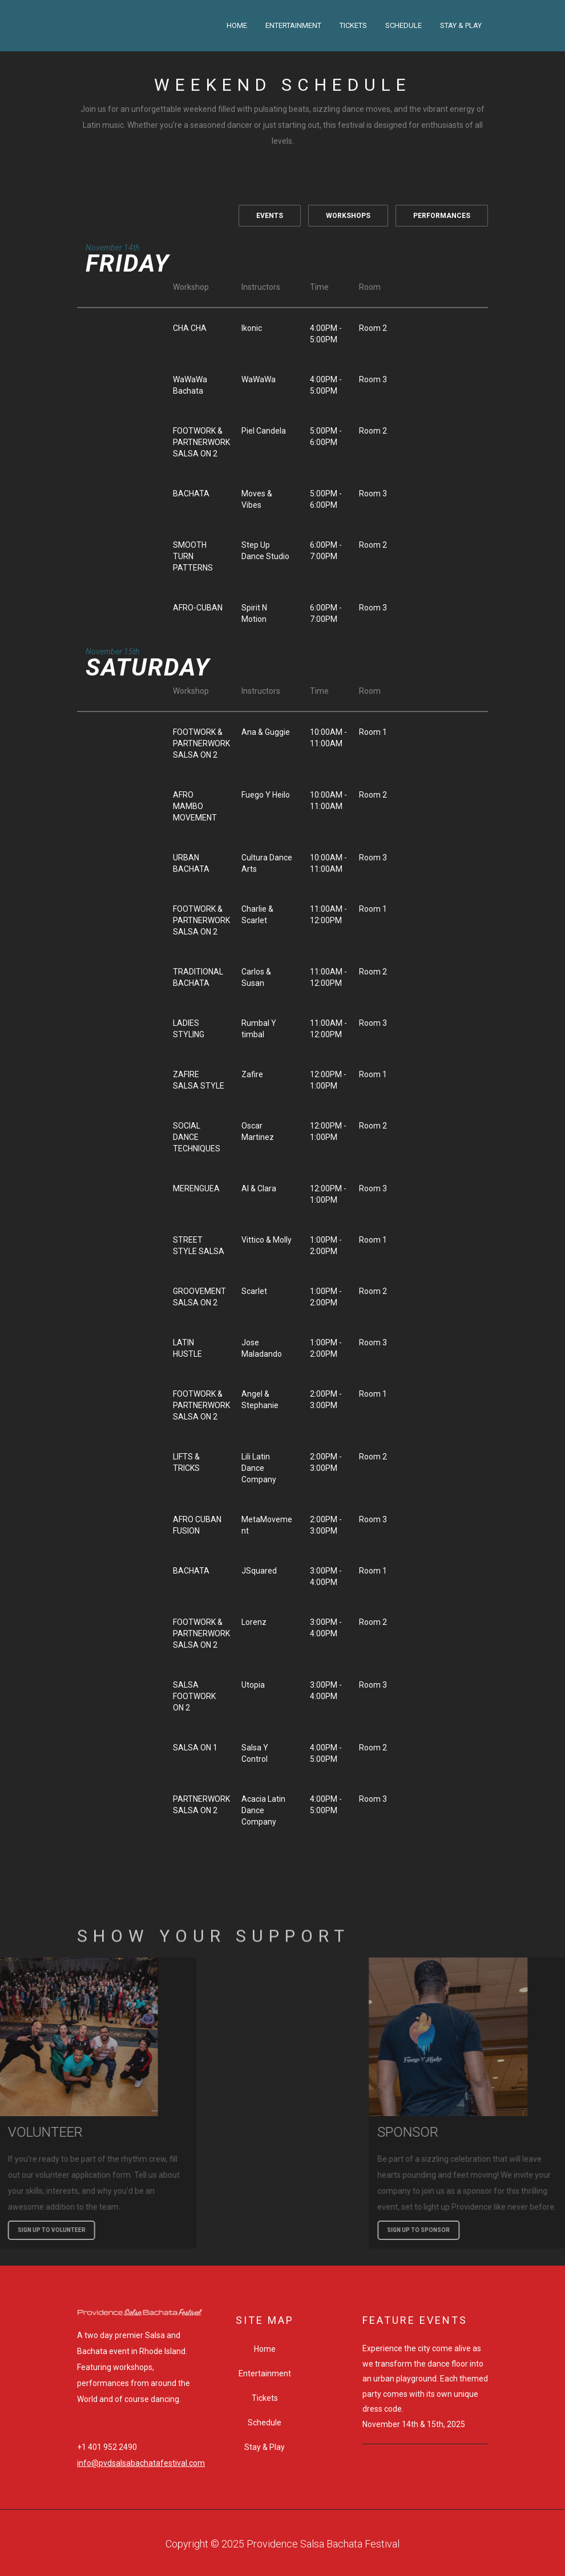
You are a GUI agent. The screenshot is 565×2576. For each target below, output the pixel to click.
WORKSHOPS (348, 216)
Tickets (353, 25)
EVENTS (269, 216)
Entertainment (293, 25)
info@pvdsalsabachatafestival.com (141, 2463)
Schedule (403, 25)
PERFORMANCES (441, 216)
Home (237, 25)
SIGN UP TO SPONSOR (518, 2230)
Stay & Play (461, 25)
